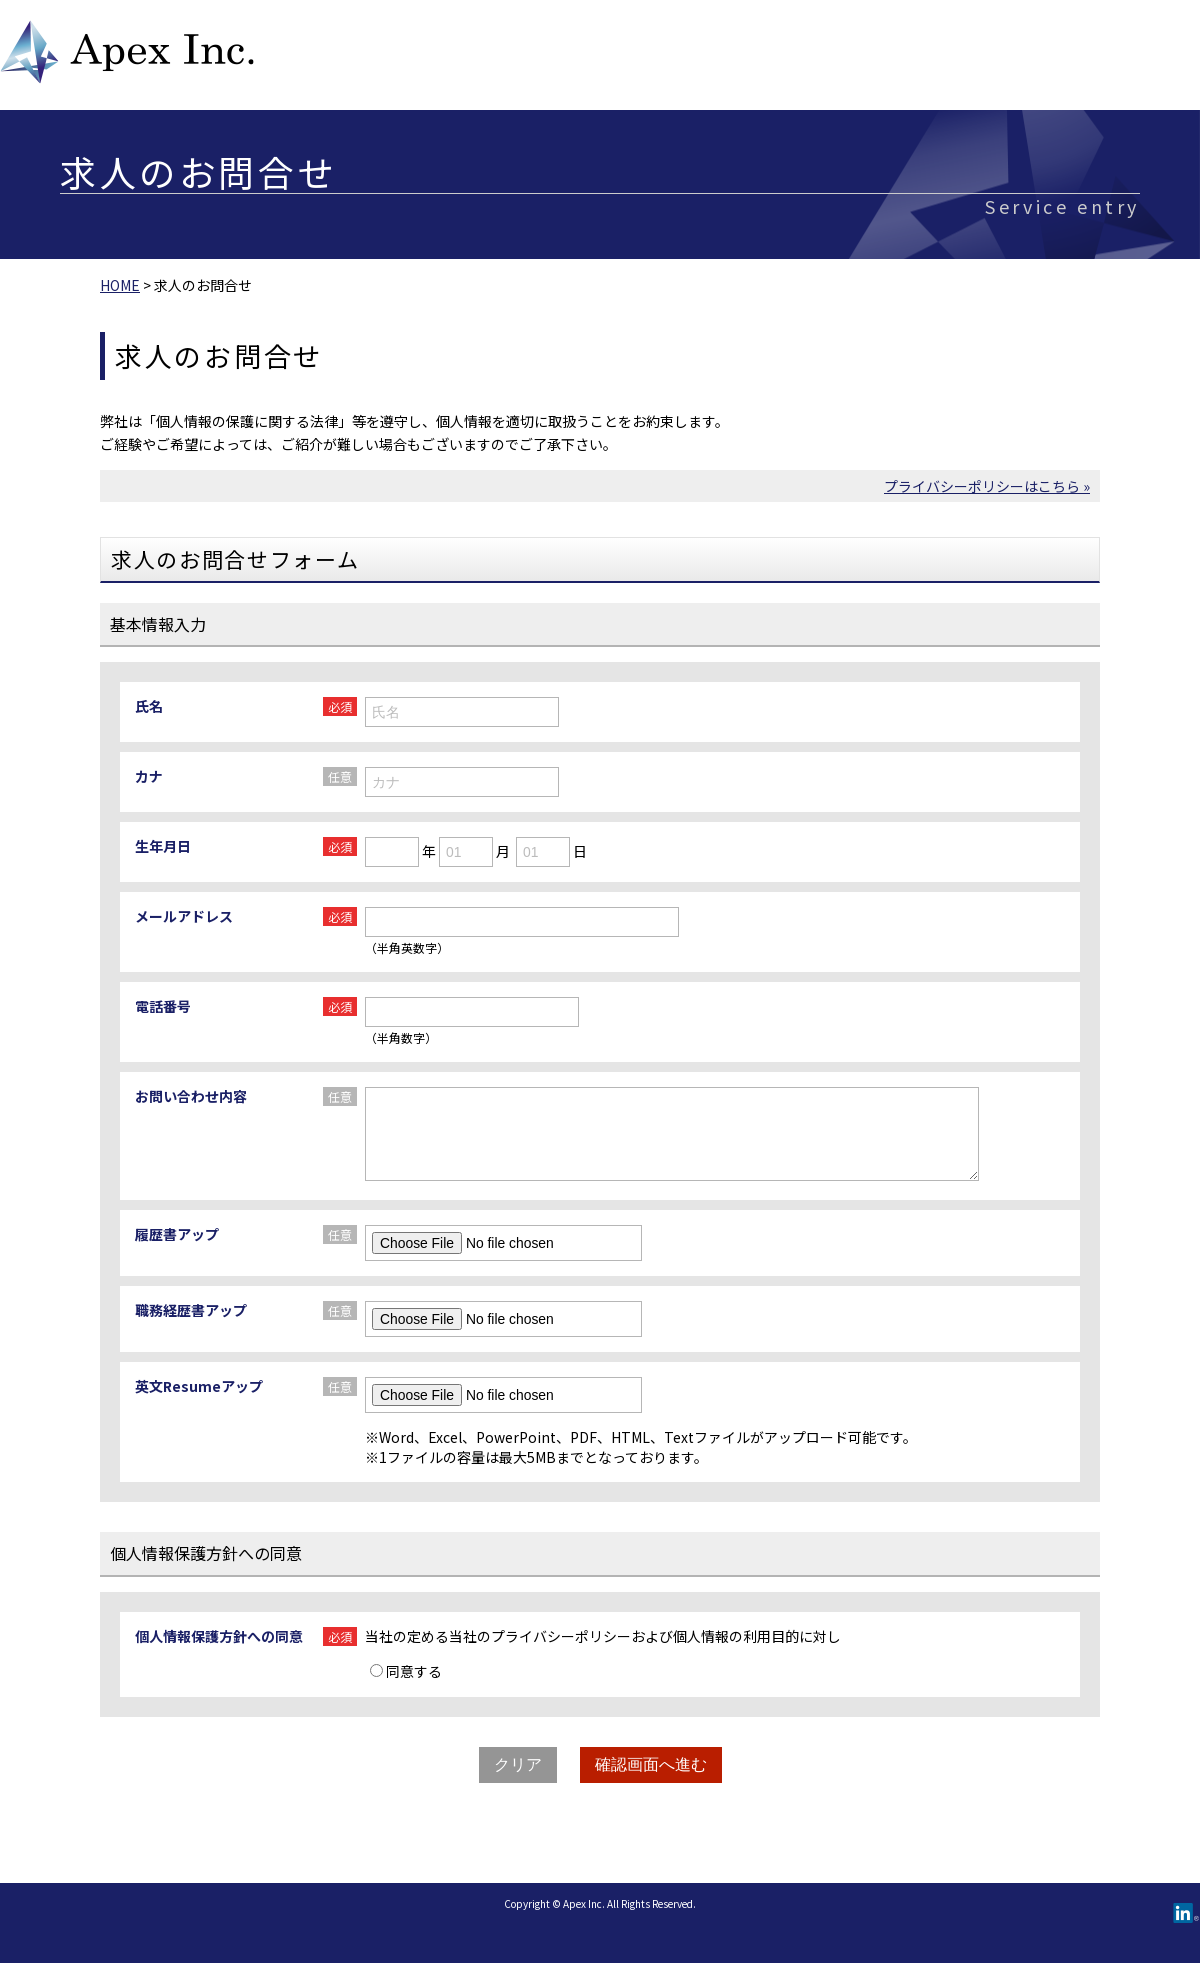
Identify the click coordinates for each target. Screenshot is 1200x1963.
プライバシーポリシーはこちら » (987, 486)
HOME (120, 285)
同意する (406, 1671)
